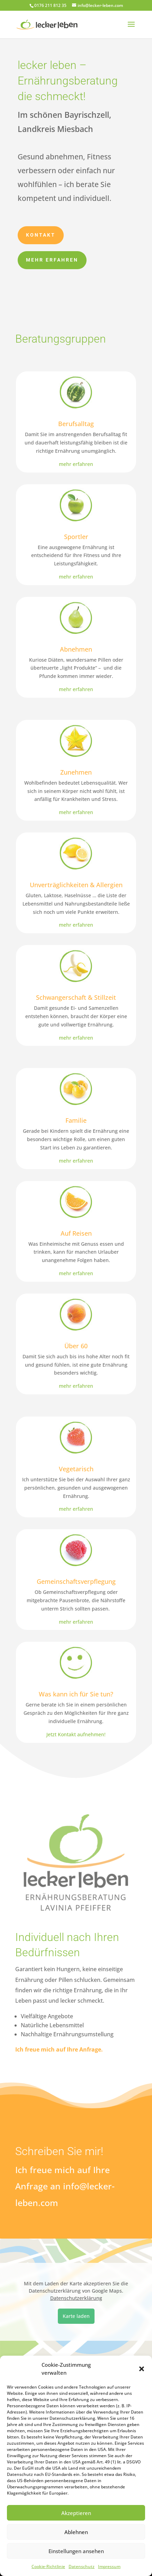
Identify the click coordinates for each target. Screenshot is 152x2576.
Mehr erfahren (52, 257)
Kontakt (40, 232)
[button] (141, 2368)
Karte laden (76, 2316)
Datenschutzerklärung (76, 2298)
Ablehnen (76, 2532)
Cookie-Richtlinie (48, 2566)
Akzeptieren (76, 2512)
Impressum (109, 2566)
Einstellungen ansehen (76, 2551)
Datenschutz (82, 2566)
